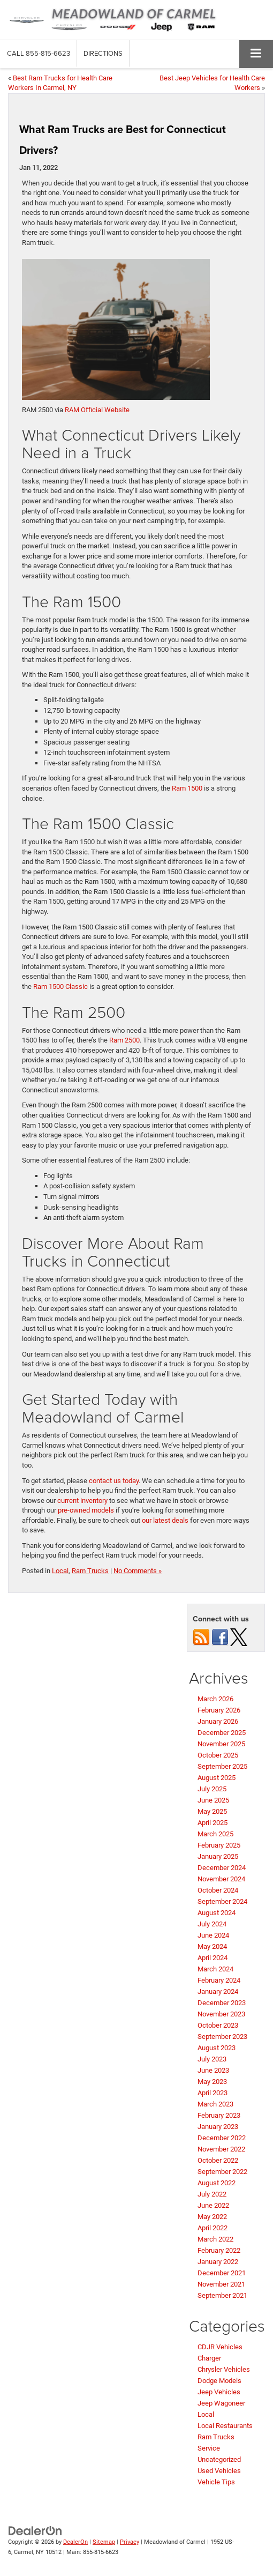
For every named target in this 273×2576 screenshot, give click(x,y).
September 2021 (222, 2295)
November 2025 (221, 1744)
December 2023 (222, 2003)
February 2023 (219, 2115)
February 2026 (219, 1710)
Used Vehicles (219, 2471)
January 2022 (218, 2262)
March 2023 (215, 2104)
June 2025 (213, 1800)
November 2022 (221, 2149)
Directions (103, 53)
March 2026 (215, 1699)
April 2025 (213, 1823)
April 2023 (213, 2093)
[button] (38, 53)
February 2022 (219, 2250)
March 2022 (215, 2239)
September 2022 (222, 2172)
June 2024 (213, 1935)
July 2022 (212, 2194)
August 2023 (217, 2048)
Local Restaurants (225, 2426)
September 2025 (222, 1766)
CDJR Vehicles (220, 2347)
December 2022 (222, 2138)
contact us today (114, 1481)
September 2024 (222, 1901)
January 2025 (218, 1856)
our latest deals (165, 1520)
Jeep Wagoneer (221, 2403)
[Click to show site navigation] (256, 54)
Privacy (129, 2541)
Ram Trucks (90, 1571)
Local (60, 1571)
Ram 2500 (124, 1040)
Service (209, 2448)
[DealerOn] (35, 2530)
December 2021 (222, 2273)
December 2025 (222, 1733)
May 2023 (212, 2082)
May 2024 (212, 1946)
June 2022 (213, 2205)
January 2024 (218, 1991)
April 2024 (213, 1958)
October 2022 (218, 2160)
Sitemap (104, 2541)
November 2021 (221, 2284)
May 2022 (212, 2217)
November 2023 (221, 2014)
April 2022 (213, 2228)
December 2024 (222, 1868)
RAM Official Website (97, 410)
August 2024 (217, 1913)
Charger (209, 2358)
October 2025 (218, 1755)
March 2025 (215, 1834)
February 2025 (219, 1845)
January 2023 (218, 2127)
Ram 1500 (187, 788)
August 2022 (217, 2183)
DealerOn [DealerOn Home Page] (75, 2541)
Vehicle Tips (216, 2482)
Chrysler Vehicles (224, 2369)
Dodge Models (219, 2381)
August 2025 (217, 1778)
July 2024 (212, 1924)
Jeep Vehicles (219, 2392)
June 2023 (213, 2070)
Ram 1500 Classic (60, 986)
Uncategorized (219, 2459)
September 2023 (222, 2036)
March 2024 (215, 1969)
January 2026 (218, 1721)
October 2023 (218, 2025)
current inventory (82, 1501)
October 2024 (218, 1890)
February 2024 (219, 1980)
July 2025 (212, 1789)
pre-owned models (86, 1510)
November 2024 (221, 1879)
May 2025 (212, 1811)
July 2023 (212, 2059)
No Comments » (137, 1571)
